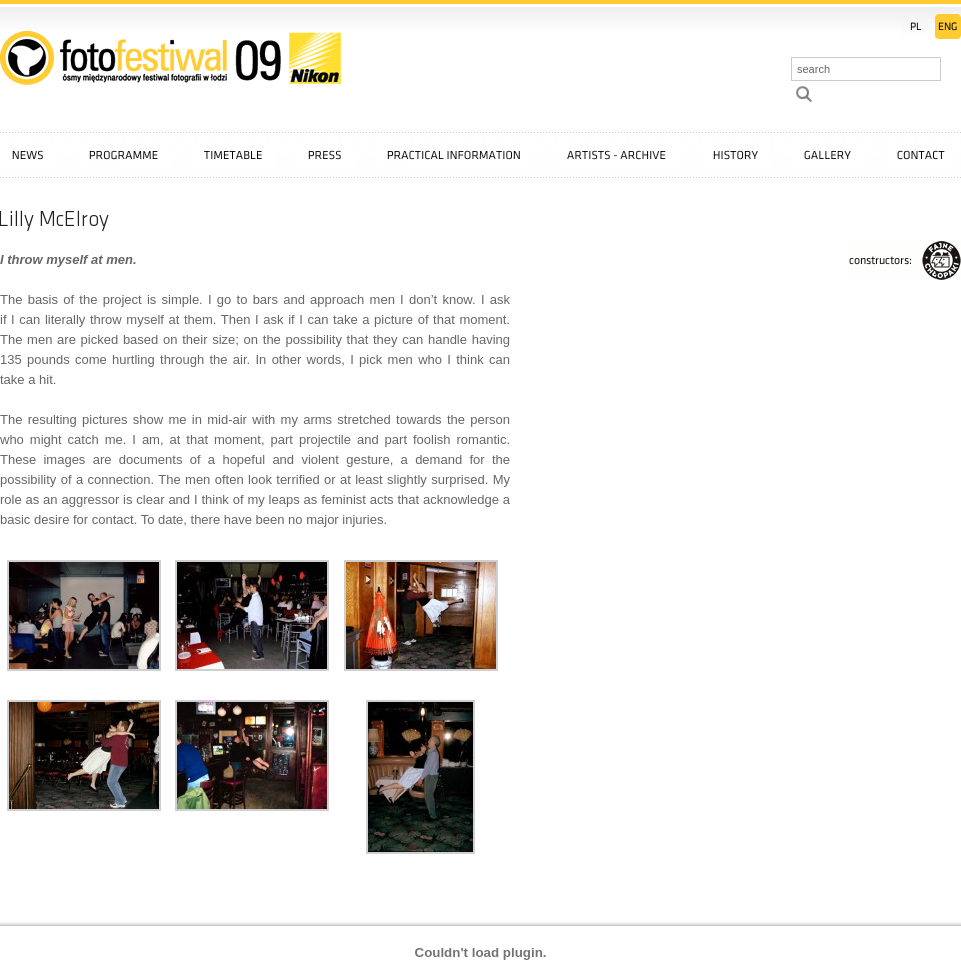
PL (915, 26)
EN (948, 26)
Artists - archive (617, 155)
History (735, 155)
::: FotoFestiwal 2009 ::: (170, 58)
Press (325, 155)
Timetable (233, 155)
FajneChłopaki (905, 260)
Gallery (827, 155)
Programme (123, 155)
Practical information (454, 155)
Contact (921, 155)
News (27, 155)
